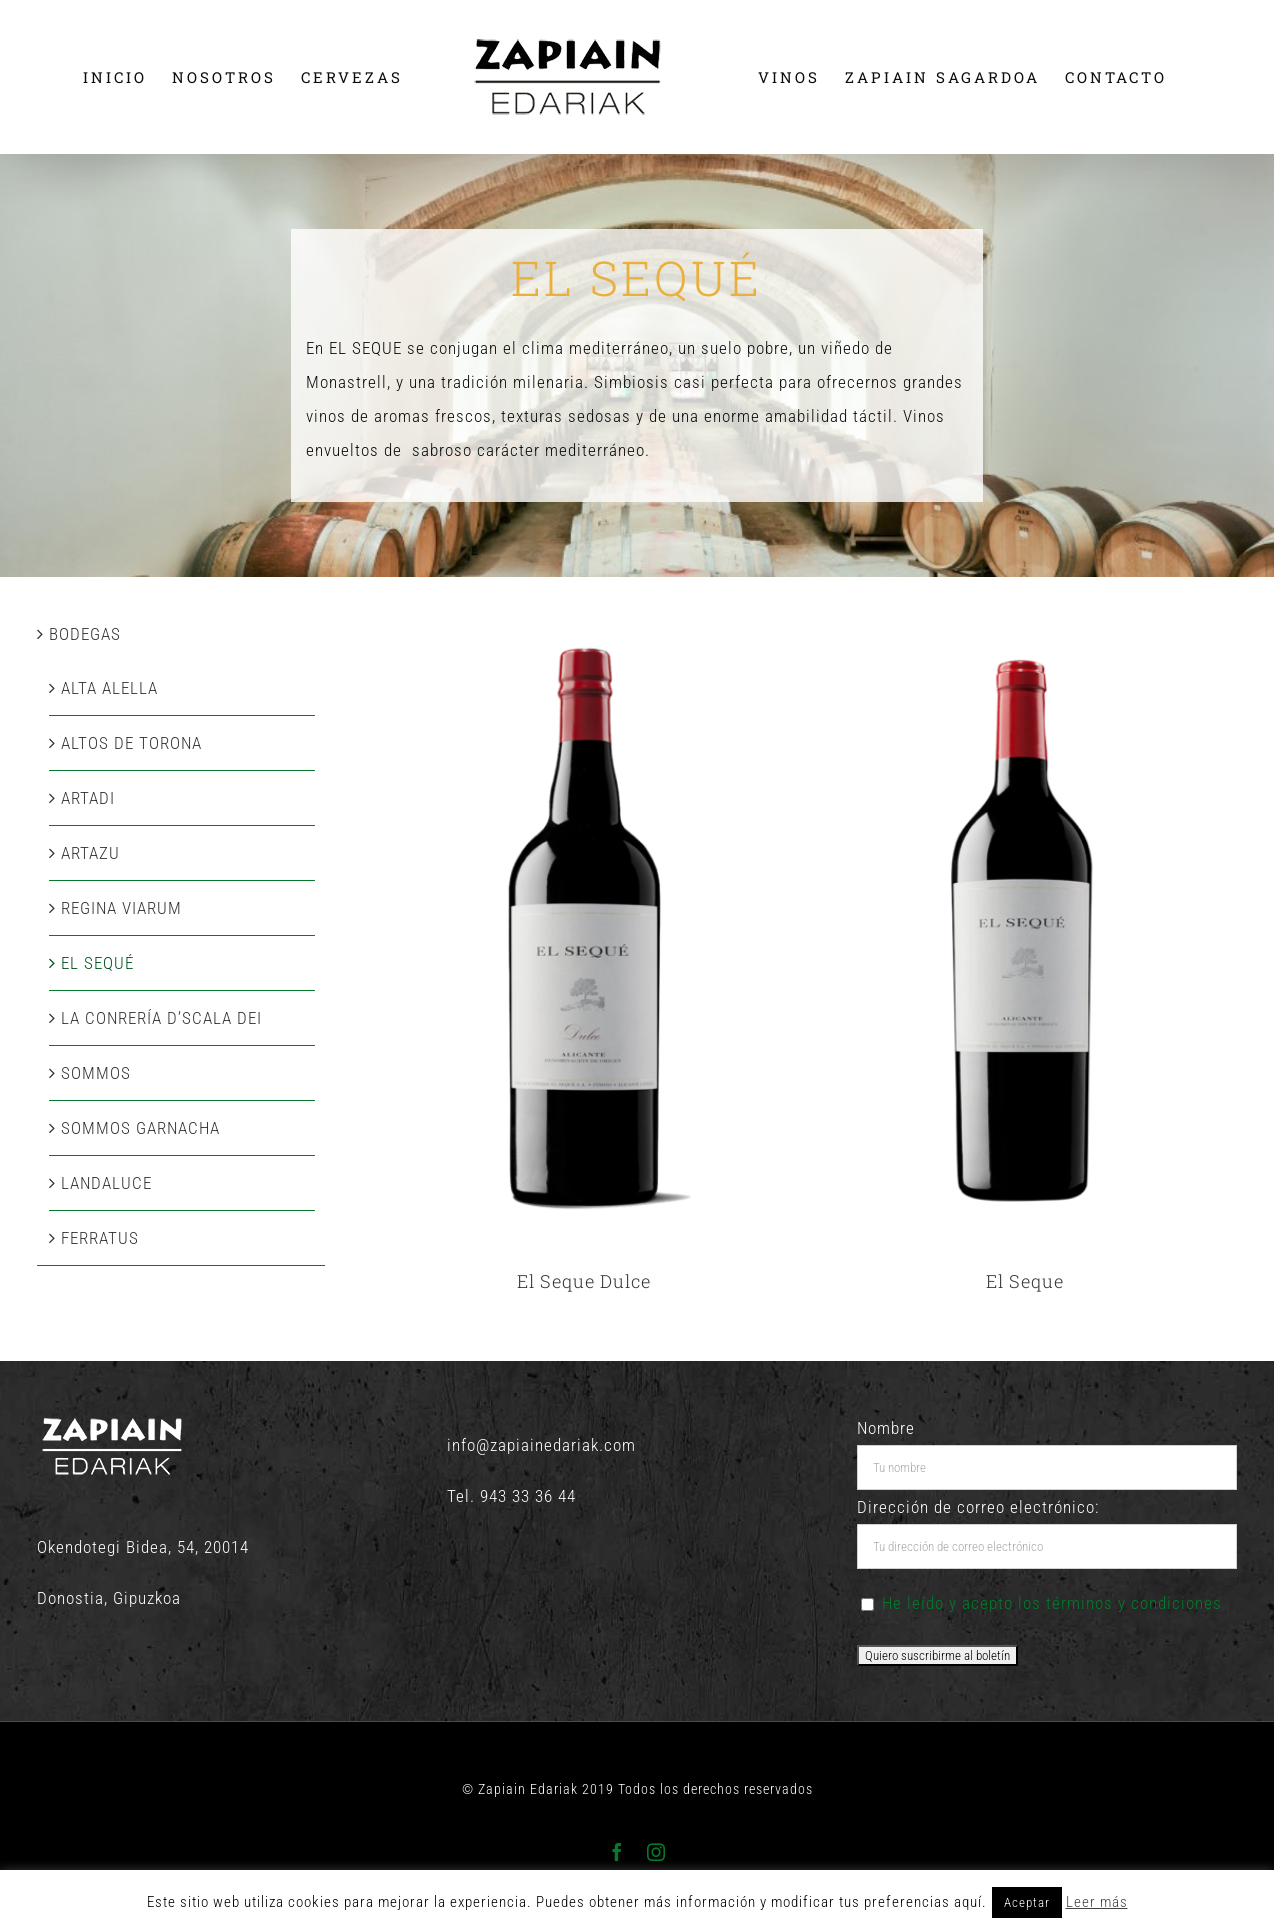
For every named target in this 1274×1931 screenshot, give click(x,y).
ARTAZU (90, 853)
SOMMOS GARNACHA (140, 1128)
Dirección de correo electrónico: (978, 1507)
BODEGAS (85, 634)
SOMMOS (96, 1073)
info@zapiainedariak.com (541, 1445)
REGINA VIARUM (121, 908)
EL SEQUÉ (97, 963)
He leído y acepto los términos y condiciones (1052, 1603)
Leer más (1097, 1902)
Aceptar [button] (1027, 1902)
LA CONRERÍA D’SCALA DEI (161, 1018)
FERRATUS (100, 1238)
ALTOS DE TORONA (131, 743)
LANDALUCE (106, 1183)
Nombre (886, 1428)
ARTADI (88, 798)
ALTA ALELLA (109, 688)
